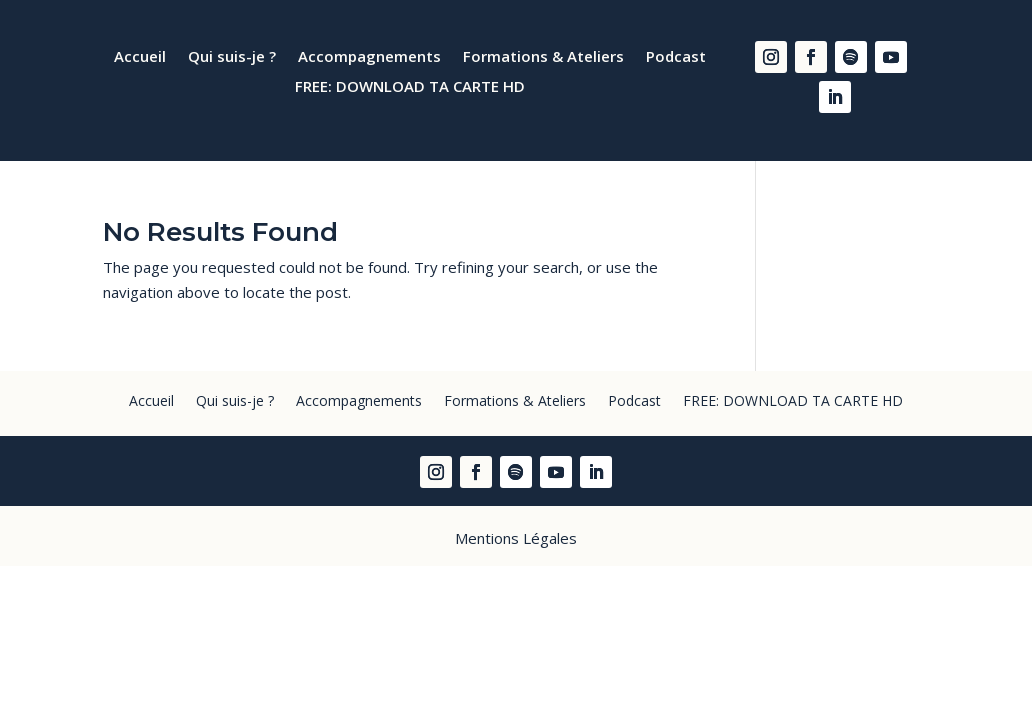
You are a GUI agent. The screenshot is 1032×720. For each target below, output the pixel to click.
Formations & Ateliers (543, 57)
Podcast (676, 57)
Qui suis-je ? (232, 57)
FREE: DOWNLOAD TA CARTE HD (410, 87)
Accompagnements (369, 57)
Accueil (140, 57)
